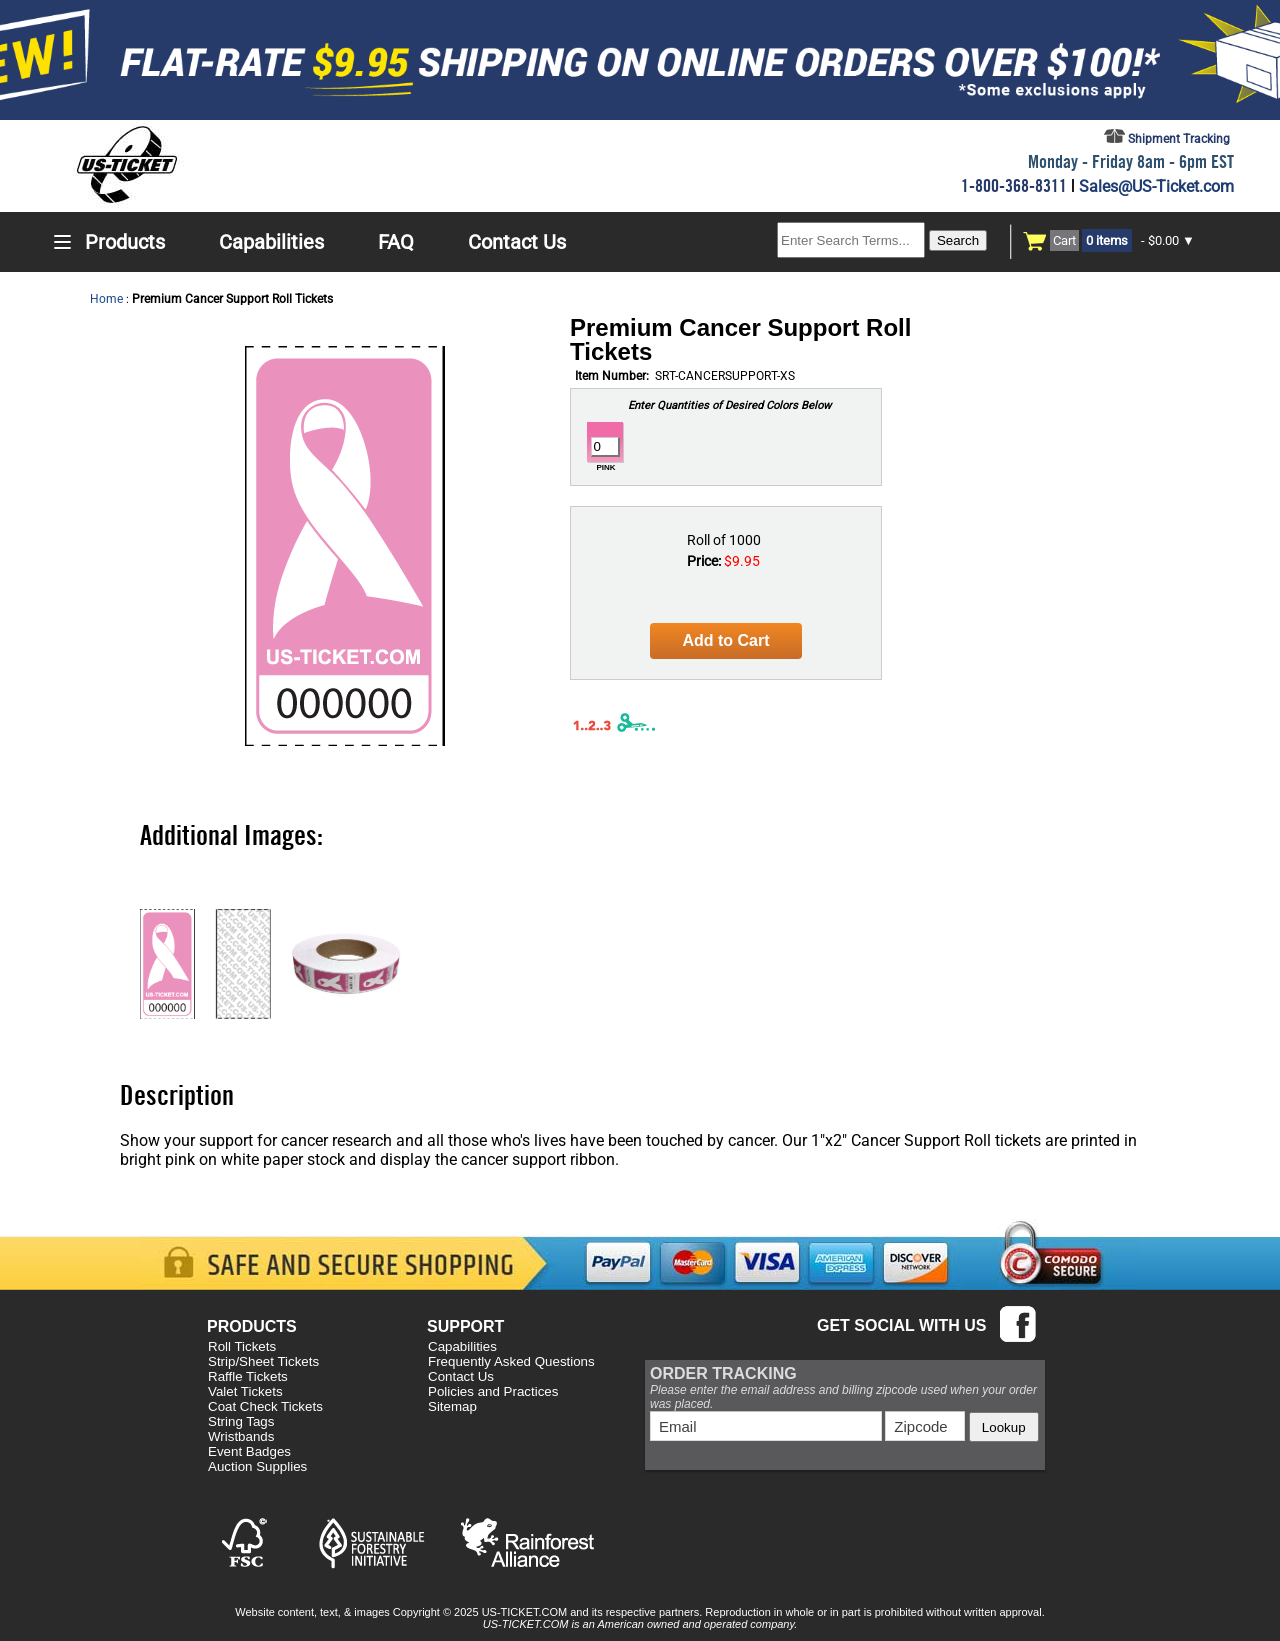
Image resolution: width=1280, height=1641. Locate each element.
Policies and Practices (493, 1391)
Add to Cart (725, 640)
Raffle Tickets (248, 1376)
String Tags (241, 1421)
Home (106, 299)
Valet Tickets (245, 1391)
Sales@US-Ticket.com (1156, 186)
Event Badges (249, 1451)
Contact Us (461, 1376)
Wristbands (241, 1436)
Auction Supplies (257, 1466)
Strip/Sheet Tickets (263, 1361)
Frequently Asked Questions (511, 1361)
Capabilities (462, 1346)
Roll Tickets (242, 1346)
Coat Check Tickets (265, 1406)
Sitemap (452, 1406)
